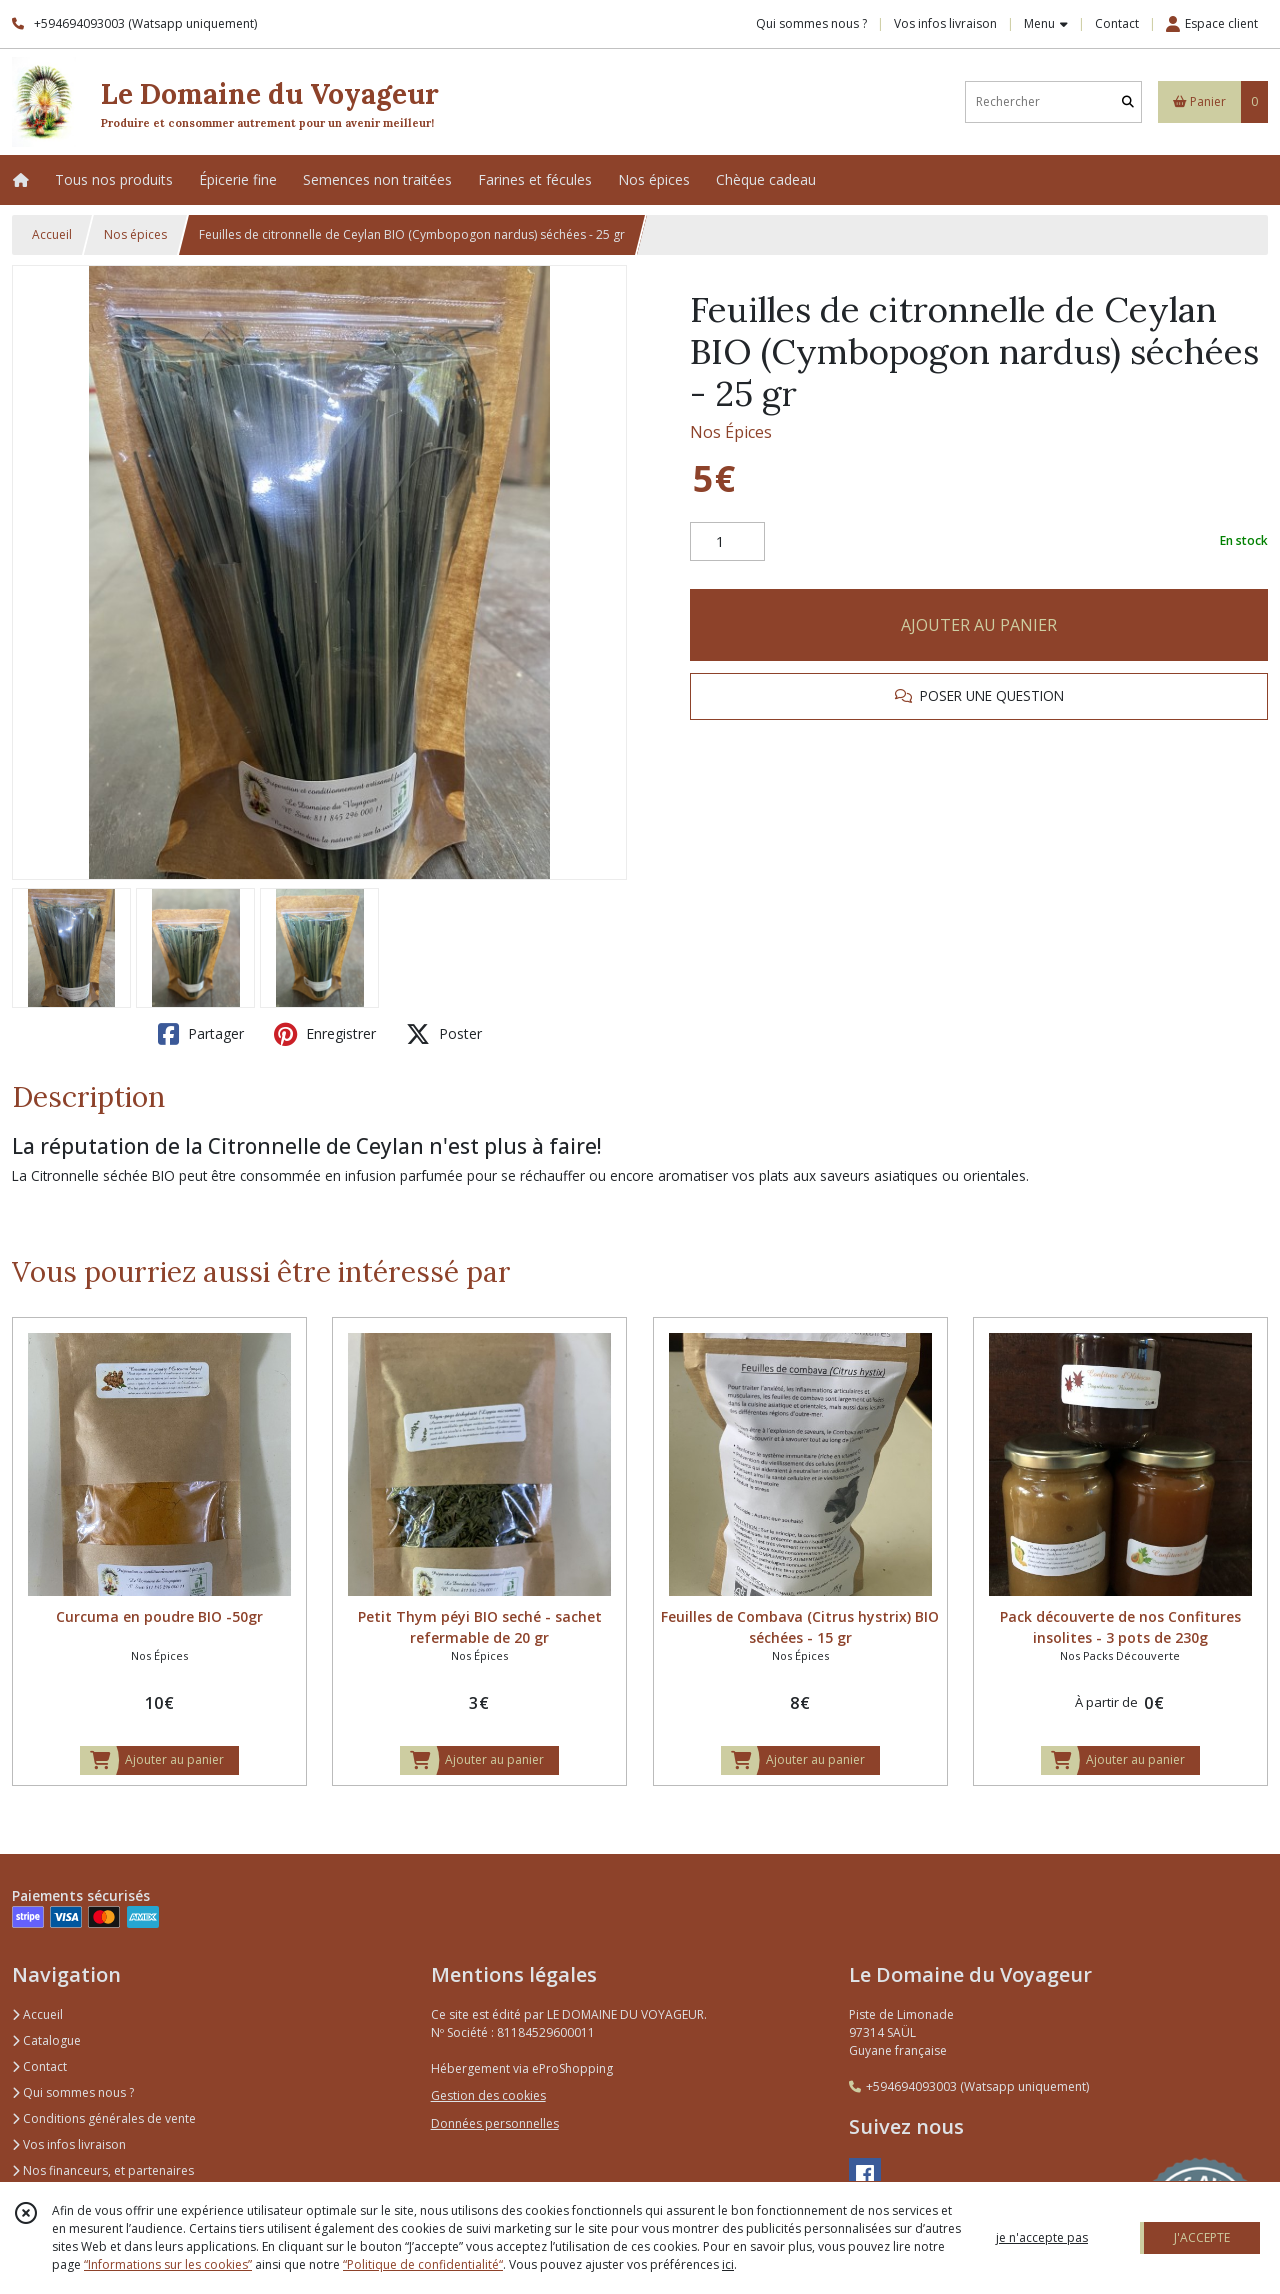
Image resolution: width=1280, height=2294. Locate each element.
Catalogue (46, 2040)
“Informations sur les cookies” (168, 2264)
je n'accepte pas (1042, 2237)
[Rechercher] (1128, 101)
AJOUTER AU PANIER (979, 625)
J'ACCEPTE (1202, 2237)
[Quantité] (727, 542)
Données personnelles (495, 2123)
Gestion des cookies (488, 2095)
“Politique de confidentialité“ (423, 2264)
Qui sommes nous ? (73, 2092)
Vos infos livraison (69, 2144)
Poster (444, 1034)
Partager (201, 1034)
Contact (1117, 23)
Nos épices (135, 234)
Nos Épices (731, 432)
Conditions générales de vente (104, 2118)
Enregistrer (325, 1034)
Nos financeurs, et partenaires (103, 2170)
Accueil (52, 234)
